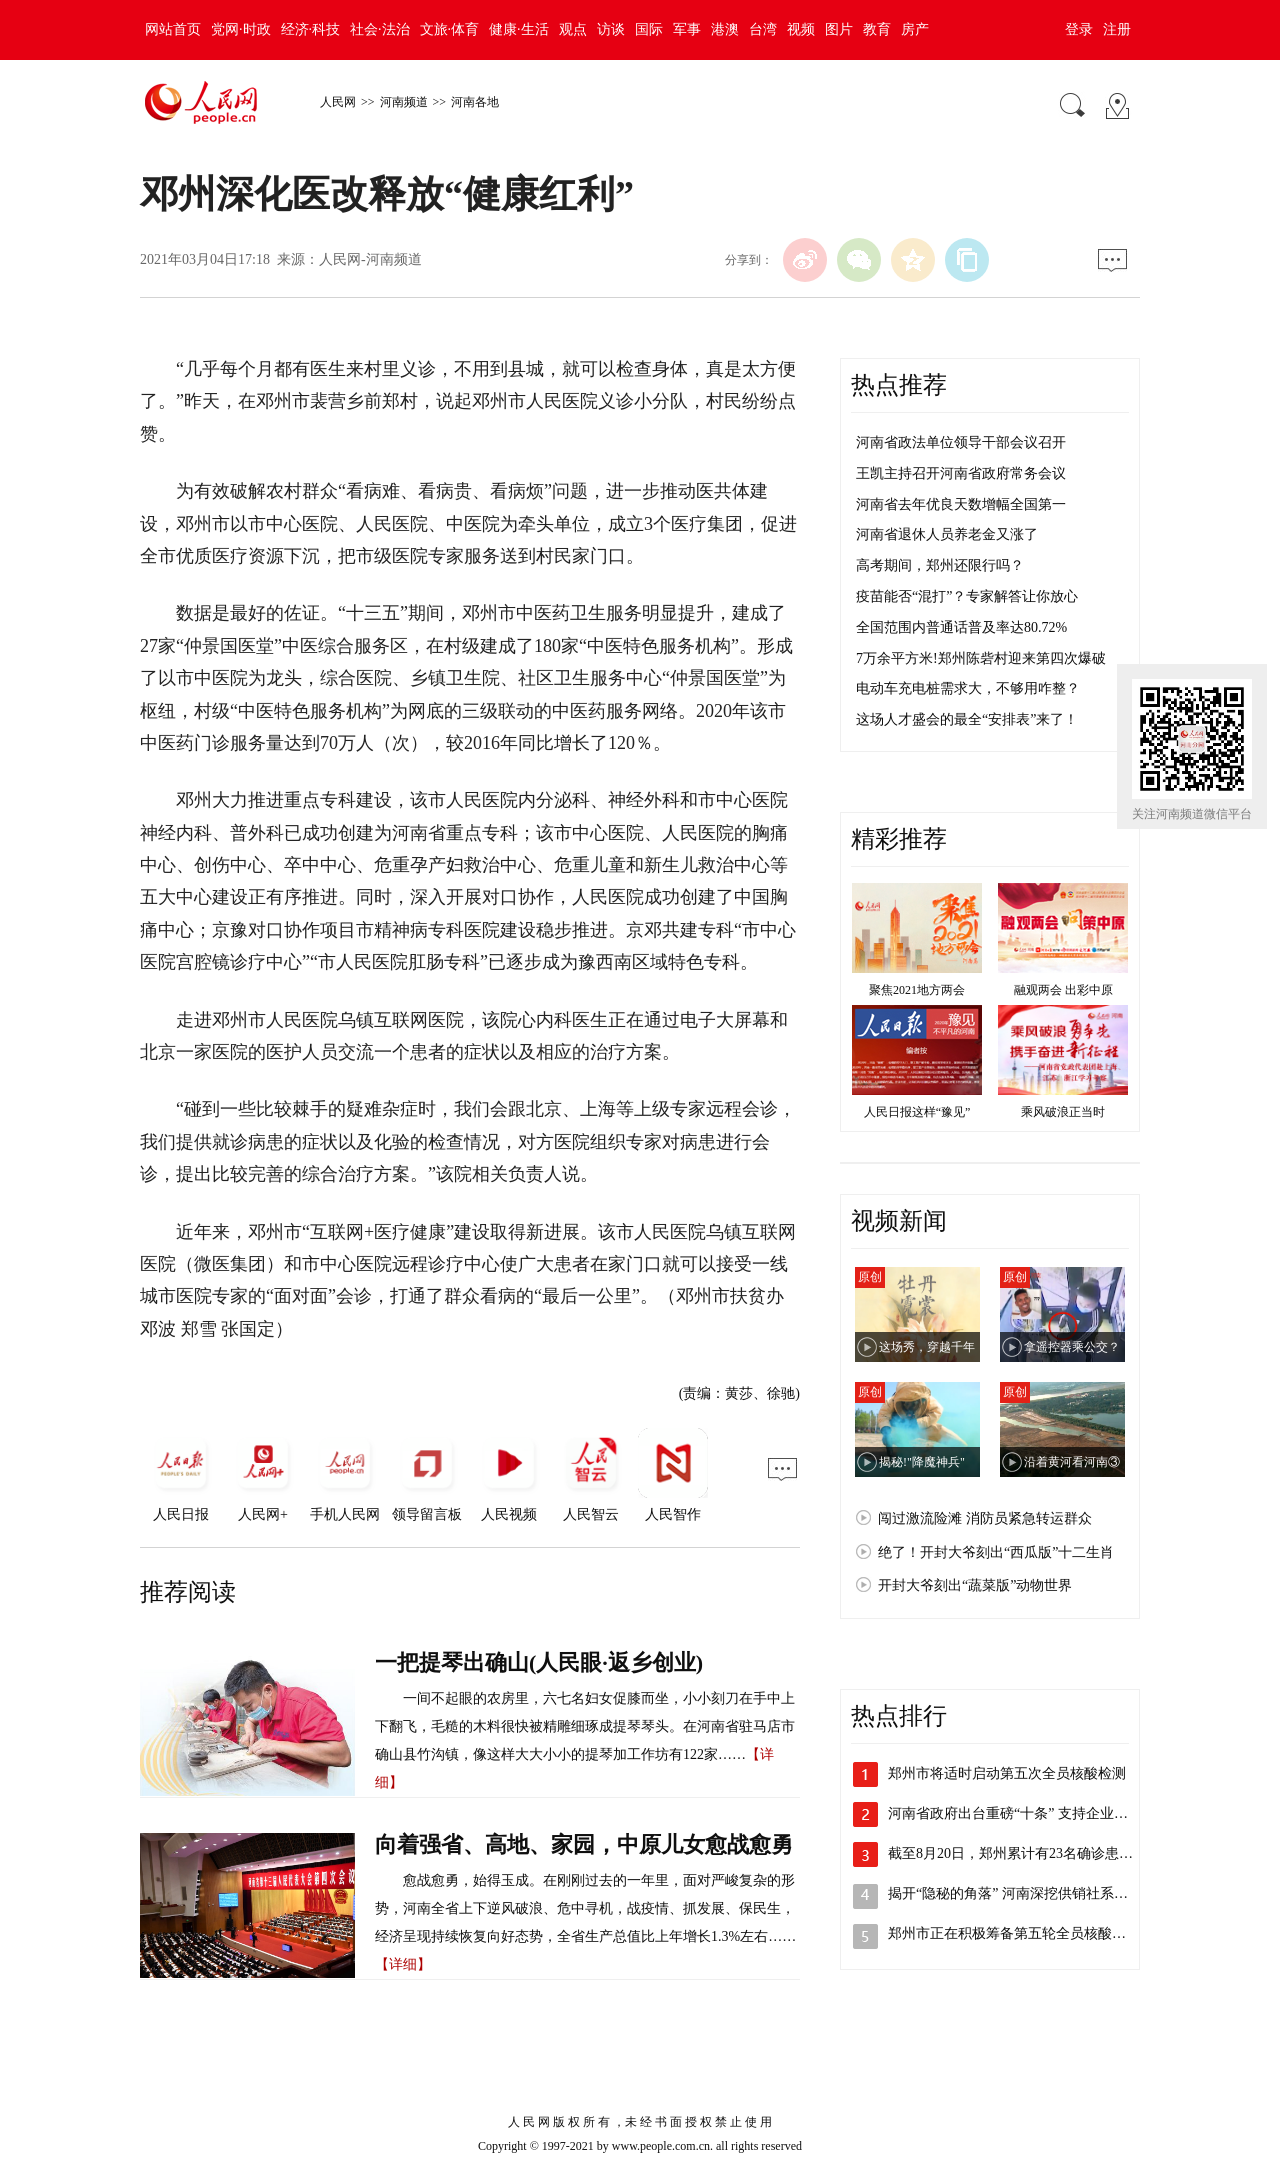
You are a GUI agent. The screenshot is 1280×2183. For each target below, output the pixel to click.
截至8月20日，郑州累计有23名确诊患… (1010, 1853)
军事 (687, 29)
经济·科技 (311, 29)
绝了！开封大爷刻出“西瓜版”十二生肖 (996, 1552)
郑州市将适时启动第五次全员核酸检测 (1007, 1773)
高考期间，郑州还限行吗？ (940, 565)
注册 (1117, 29)
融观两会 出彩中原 (1063, 990)
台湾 (763, 29)
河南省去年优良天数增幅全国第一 (961, 504)
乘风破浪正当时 (1063, 1112)
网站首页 (173, 29)
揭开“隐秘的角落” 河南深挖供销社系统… (1015, 1893)
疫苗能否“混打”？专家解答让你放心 (967, 596)
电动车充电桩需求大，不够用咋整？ (968, 688)
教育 (877, 29)
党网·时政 (241, 29)
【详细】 (403, 1964)
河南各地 (475, 102)
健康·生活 (519, 29)
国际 (649, 29)
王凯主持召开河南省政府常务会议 (961, 473)
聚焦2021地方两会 (917, 990)
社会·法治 (380, 29)
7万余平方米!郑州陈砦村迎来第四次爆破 (981, 658)
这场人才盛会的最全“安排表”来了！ (967, 719)
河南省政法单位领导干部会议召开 (961, 442)
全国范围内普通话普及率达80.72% (961, 627)
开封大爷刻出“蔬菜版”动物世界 (975, 1585)
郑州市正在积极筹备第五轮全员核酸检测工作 (1028, 1933)
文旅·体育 (450, 29)
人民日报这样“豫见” (917, 1112)
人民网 (338, 102)
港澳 (725, 29)
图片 (839, 29)
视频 (801, 29)
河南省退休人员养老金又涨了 (947, 534)
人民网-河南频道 (370, 259)
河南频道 (404, 102)
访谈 (611, 29)
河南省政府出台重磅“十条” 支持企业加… (1015, 1813)
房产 (915, 29)
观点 (573, 29)
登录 (1079, 29)
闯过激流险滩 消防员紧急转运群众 (985, 1518)
